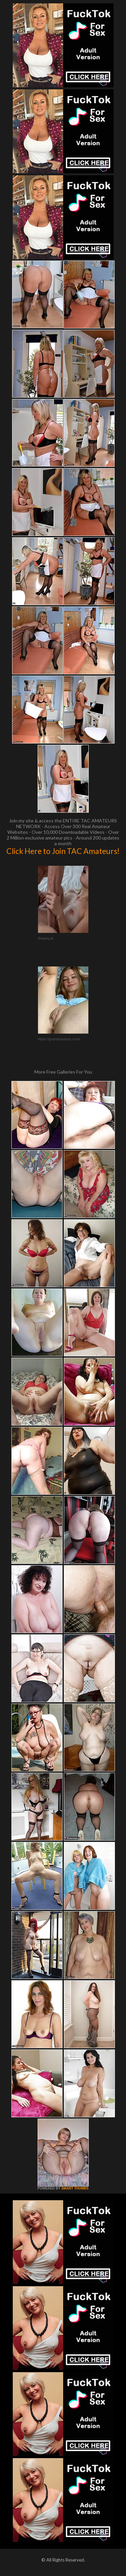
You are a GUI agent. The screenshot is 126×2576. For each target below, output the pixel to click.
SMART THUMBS (74, 2188)
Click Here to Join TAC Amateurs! (63, 851)
